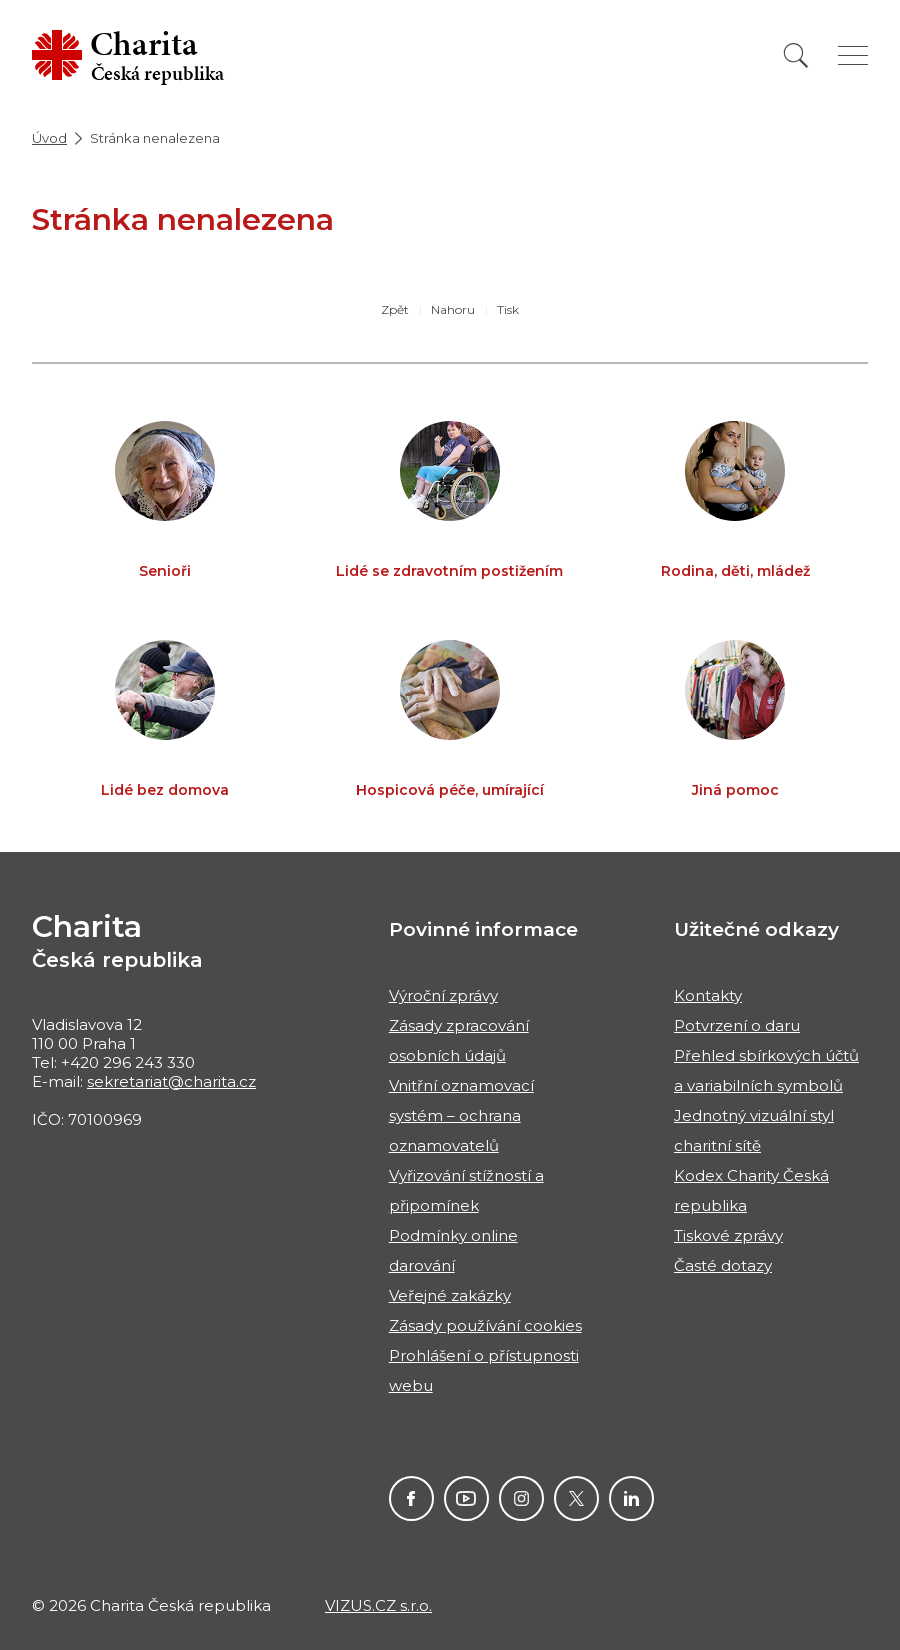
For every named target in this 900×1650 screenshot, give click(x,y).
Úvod (49, 138)
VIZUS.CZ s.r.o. (378, 1605)
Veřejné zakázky (450, 1295)
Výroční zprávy (443, 995)
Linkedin (631, 1498)
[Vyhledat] (796, 55)
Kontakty (708, 995)
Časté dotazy (723, 1265)
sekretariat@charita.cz (171, 1081)
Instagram (521, 1498)
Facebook (411, 1498)
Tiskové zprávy (728, 1235)
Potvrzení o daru (737, 1025)
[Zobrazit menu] (853, 55)
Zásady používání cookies (485, 1325)
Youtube (466, 1498)
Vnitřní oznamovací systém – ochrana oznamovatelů (461, 1115)
